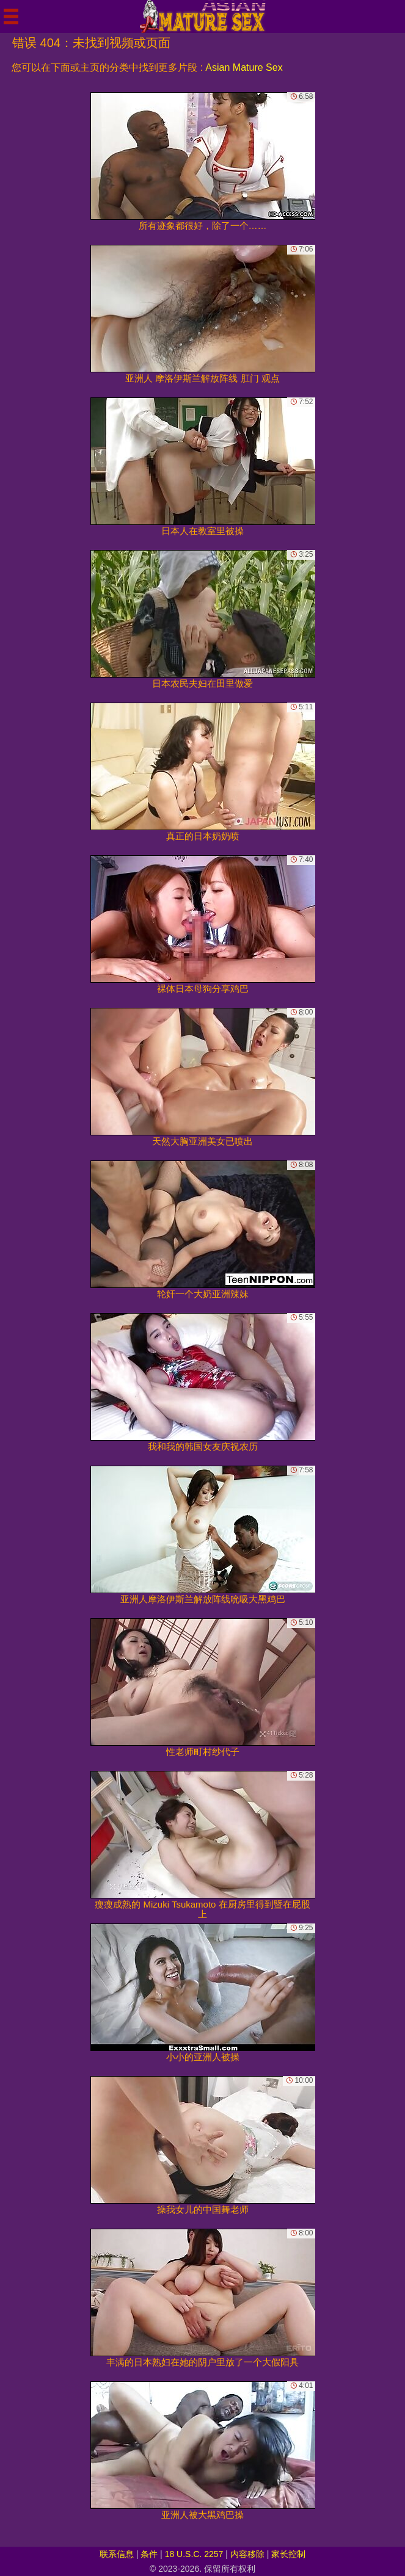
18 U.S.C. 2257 (194, 2554)
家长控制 (288, 2554)
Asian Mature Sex (243, 67)
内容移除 (247, 2554)
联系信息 (117, 2554)
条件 (149, 2554)
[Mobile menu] (11, 16)
